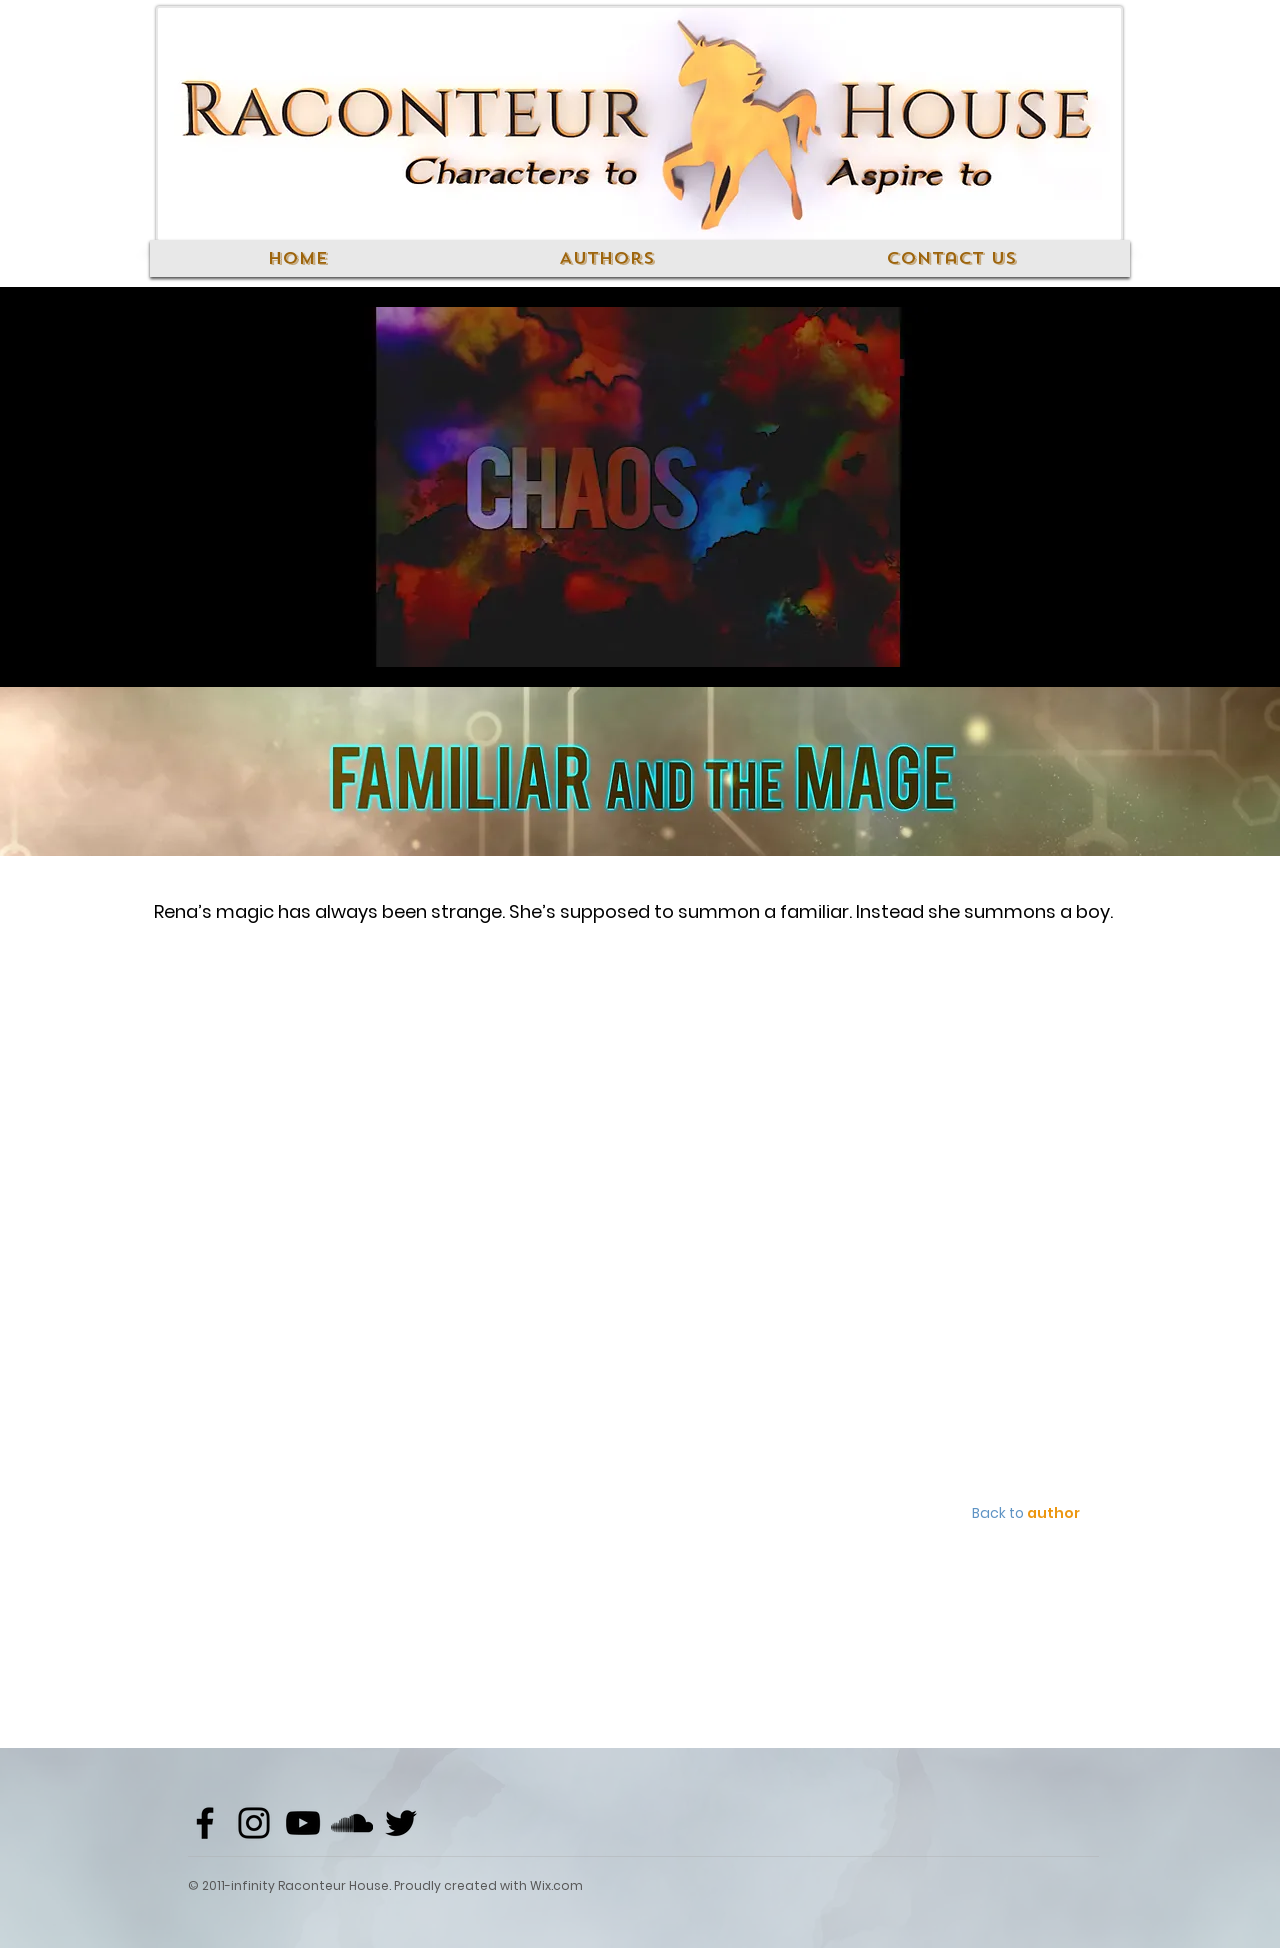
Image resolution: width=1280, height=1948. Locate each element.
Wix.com (556, 1885)
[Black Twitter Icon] (401, 1823)
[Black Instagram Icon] (254, 1823)
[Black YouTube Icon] (303, 1823)
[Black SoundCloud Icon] (352, 1823)
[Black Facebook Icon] (205, 1823)
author (1053, 1513)
